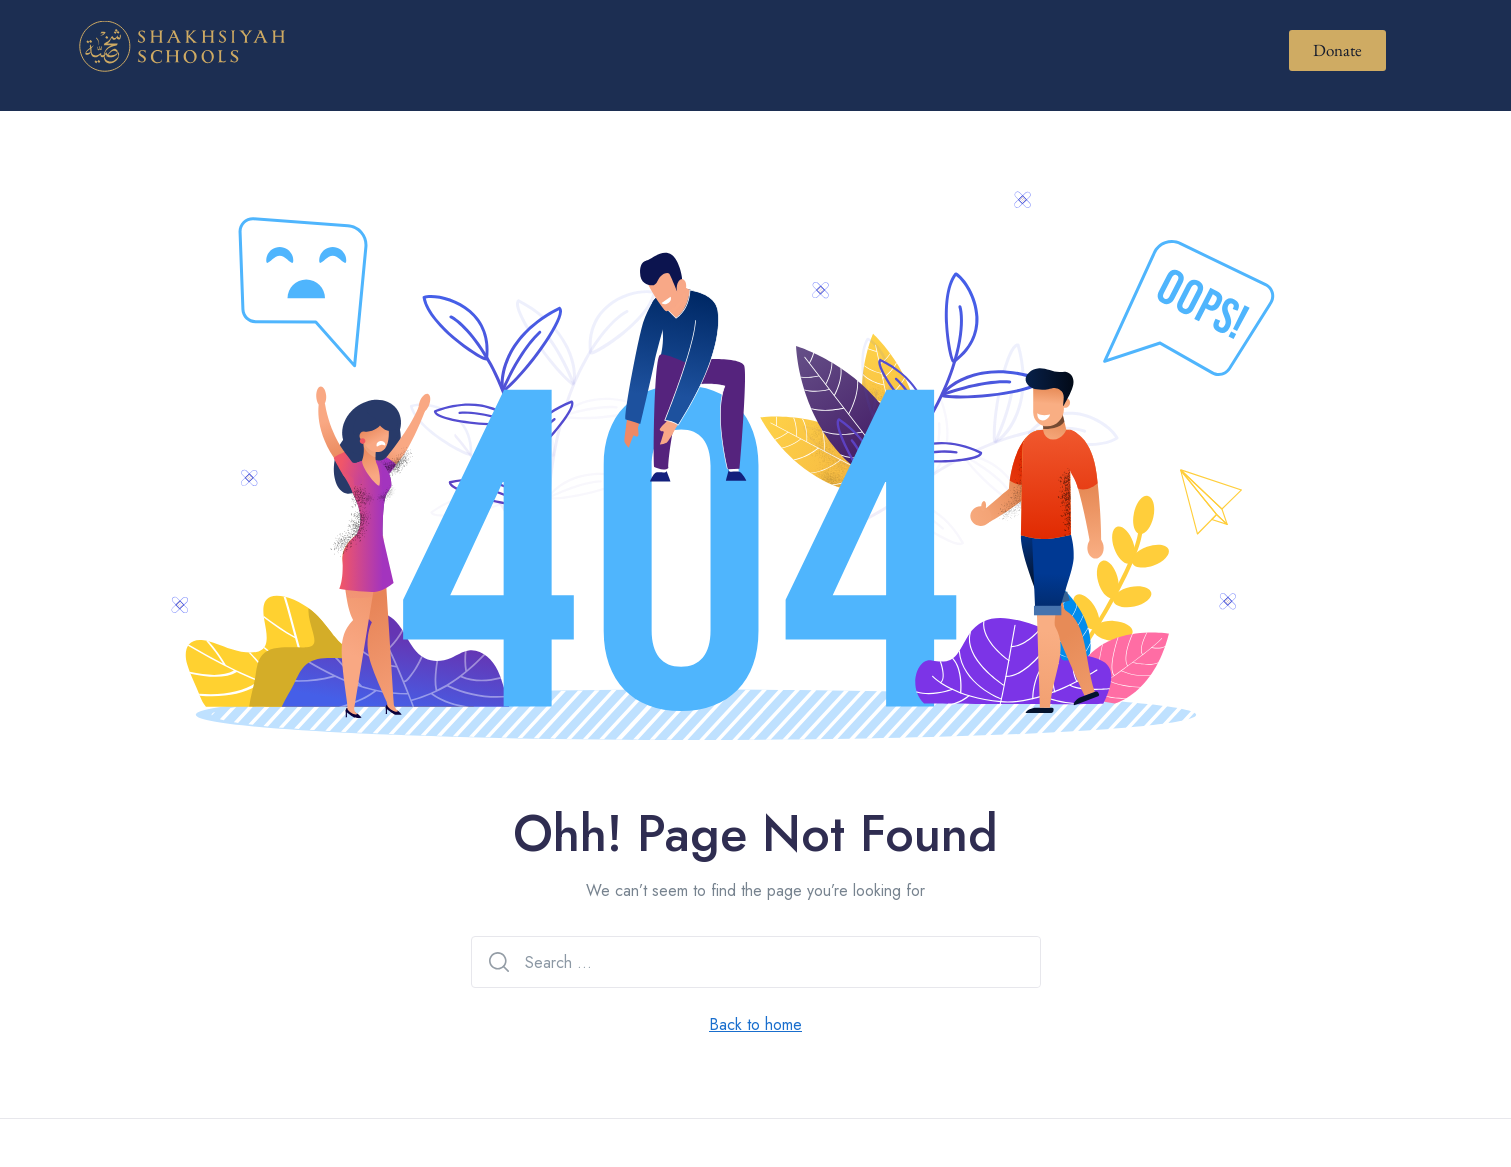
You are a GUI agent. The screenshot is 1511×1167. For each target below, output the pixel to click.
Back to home (755, 1024)
